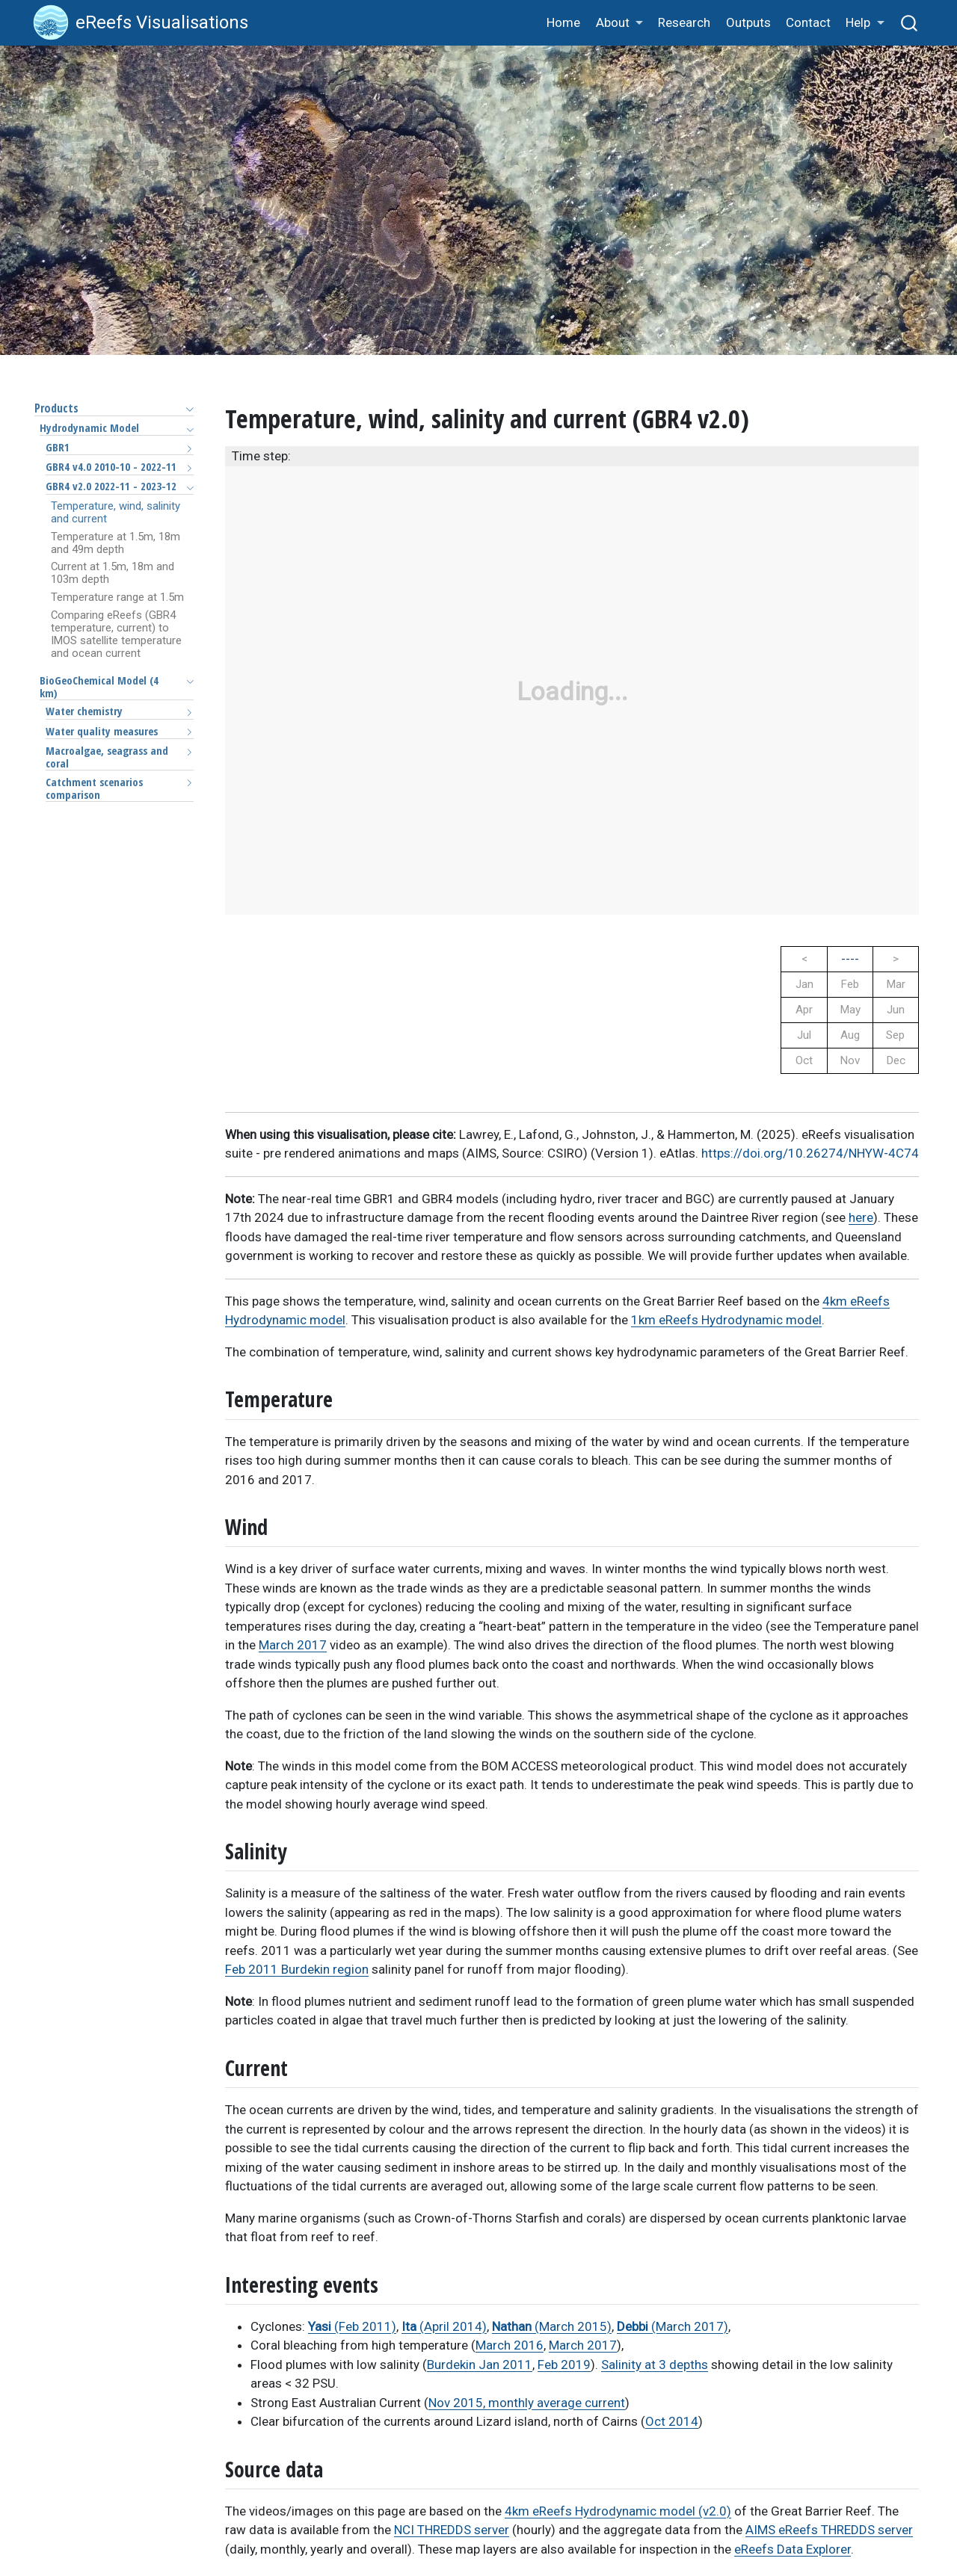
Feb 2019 (564, 2364)
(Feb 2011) (352, 2326)
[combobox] (910, 23)
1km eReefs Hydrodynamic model (726, 1319)
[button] (619, 23)
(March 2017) (672, 2326)
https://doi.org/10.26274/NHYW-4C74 (810, 1153)
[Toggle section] (186, 409)
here (861, 1217)
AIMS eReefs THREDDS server (829, 2529)
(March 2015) (552, 2326)
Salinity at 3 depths (654, 2364)
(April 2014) (444, 2326)
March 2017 (293, 1644)
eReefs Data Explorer (792, 2549)
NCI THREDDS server (451, 2529)
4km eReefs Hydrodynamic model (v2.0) (618, 2511)
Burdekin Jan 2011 (479, 2364)
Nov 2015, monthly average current (526, 2402)
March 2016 (510, 2345)
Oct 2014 (671, 2421)
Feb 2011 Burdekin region (297, 1969)
